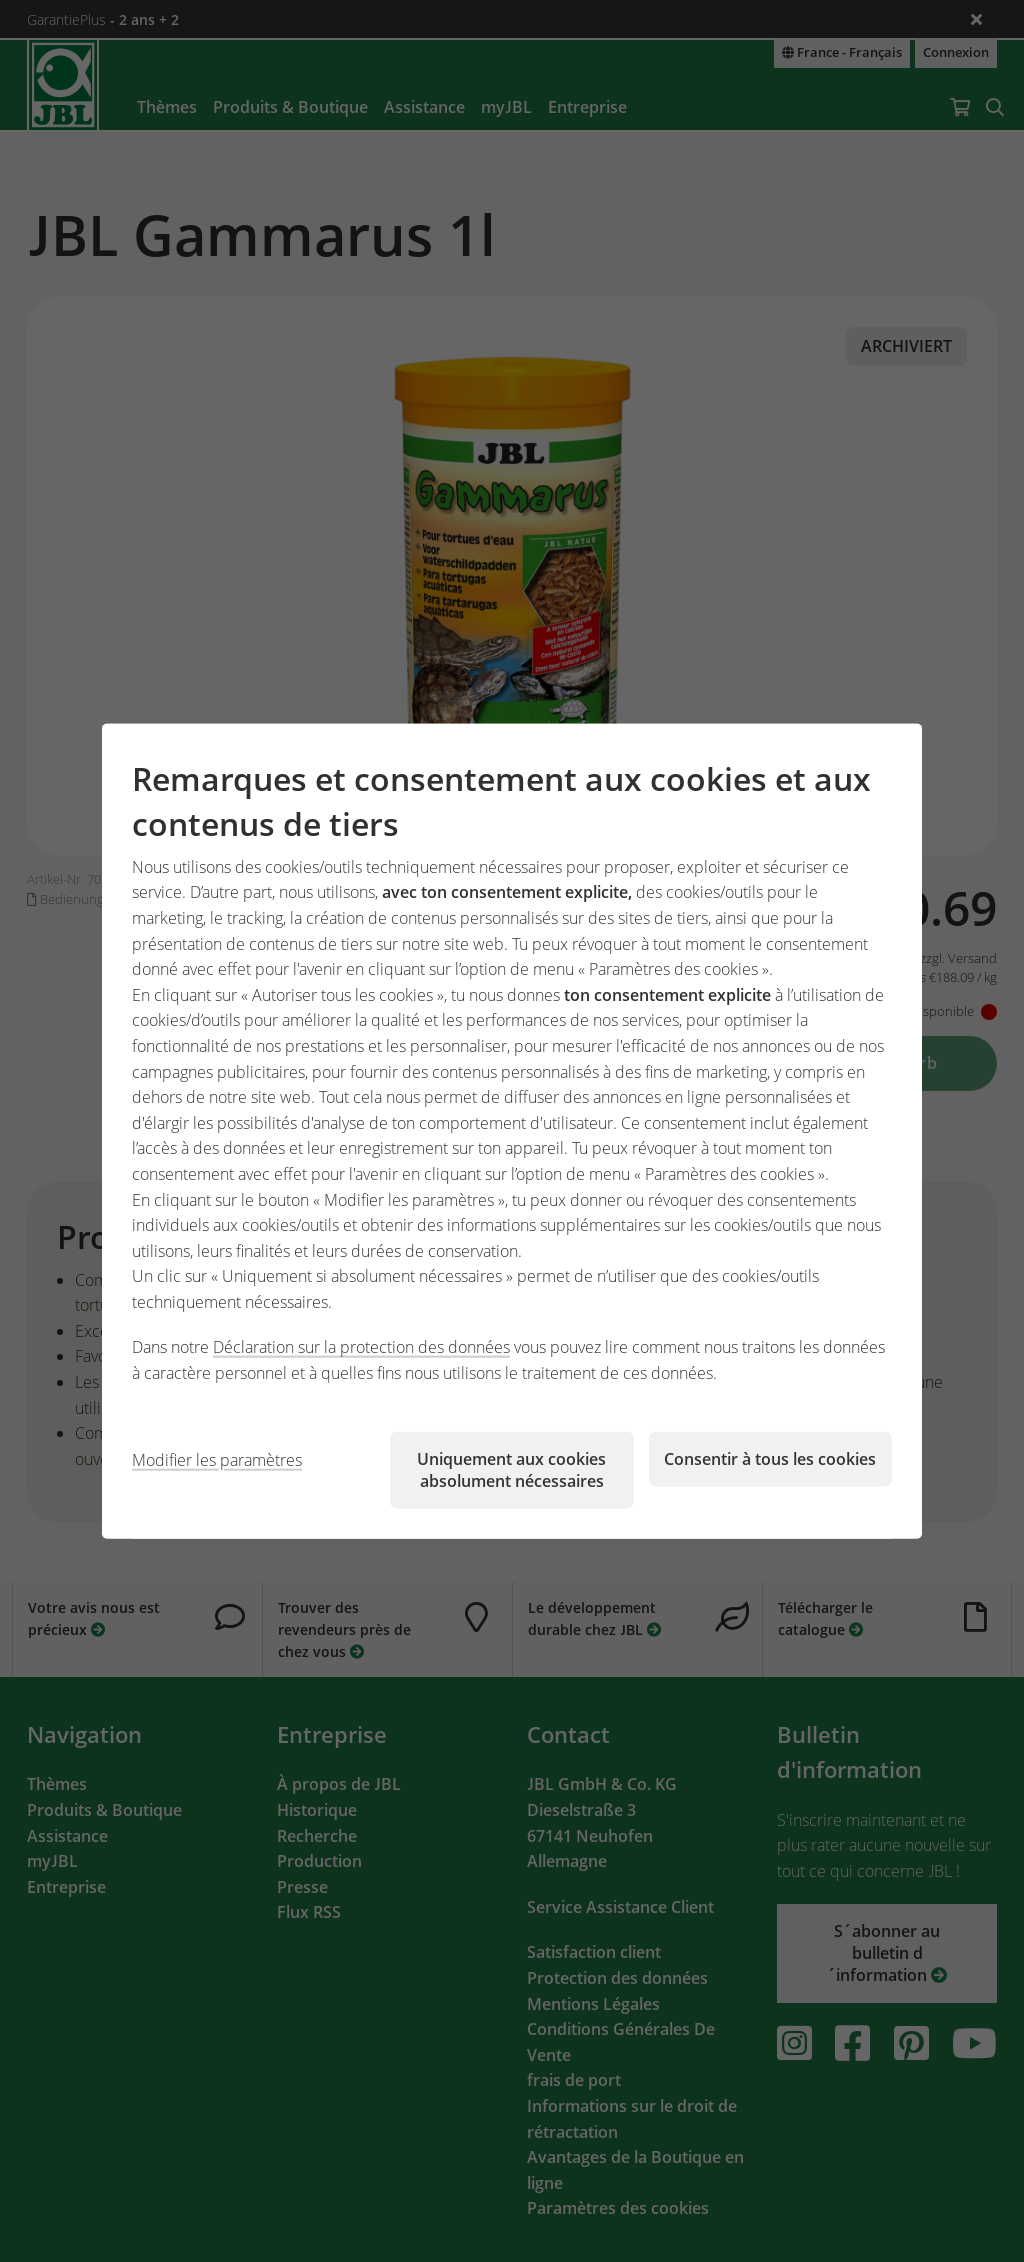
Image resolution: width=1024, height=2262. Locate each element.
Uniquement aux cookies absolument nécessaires (511, 1469)
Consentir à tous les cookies (770, 1458)
